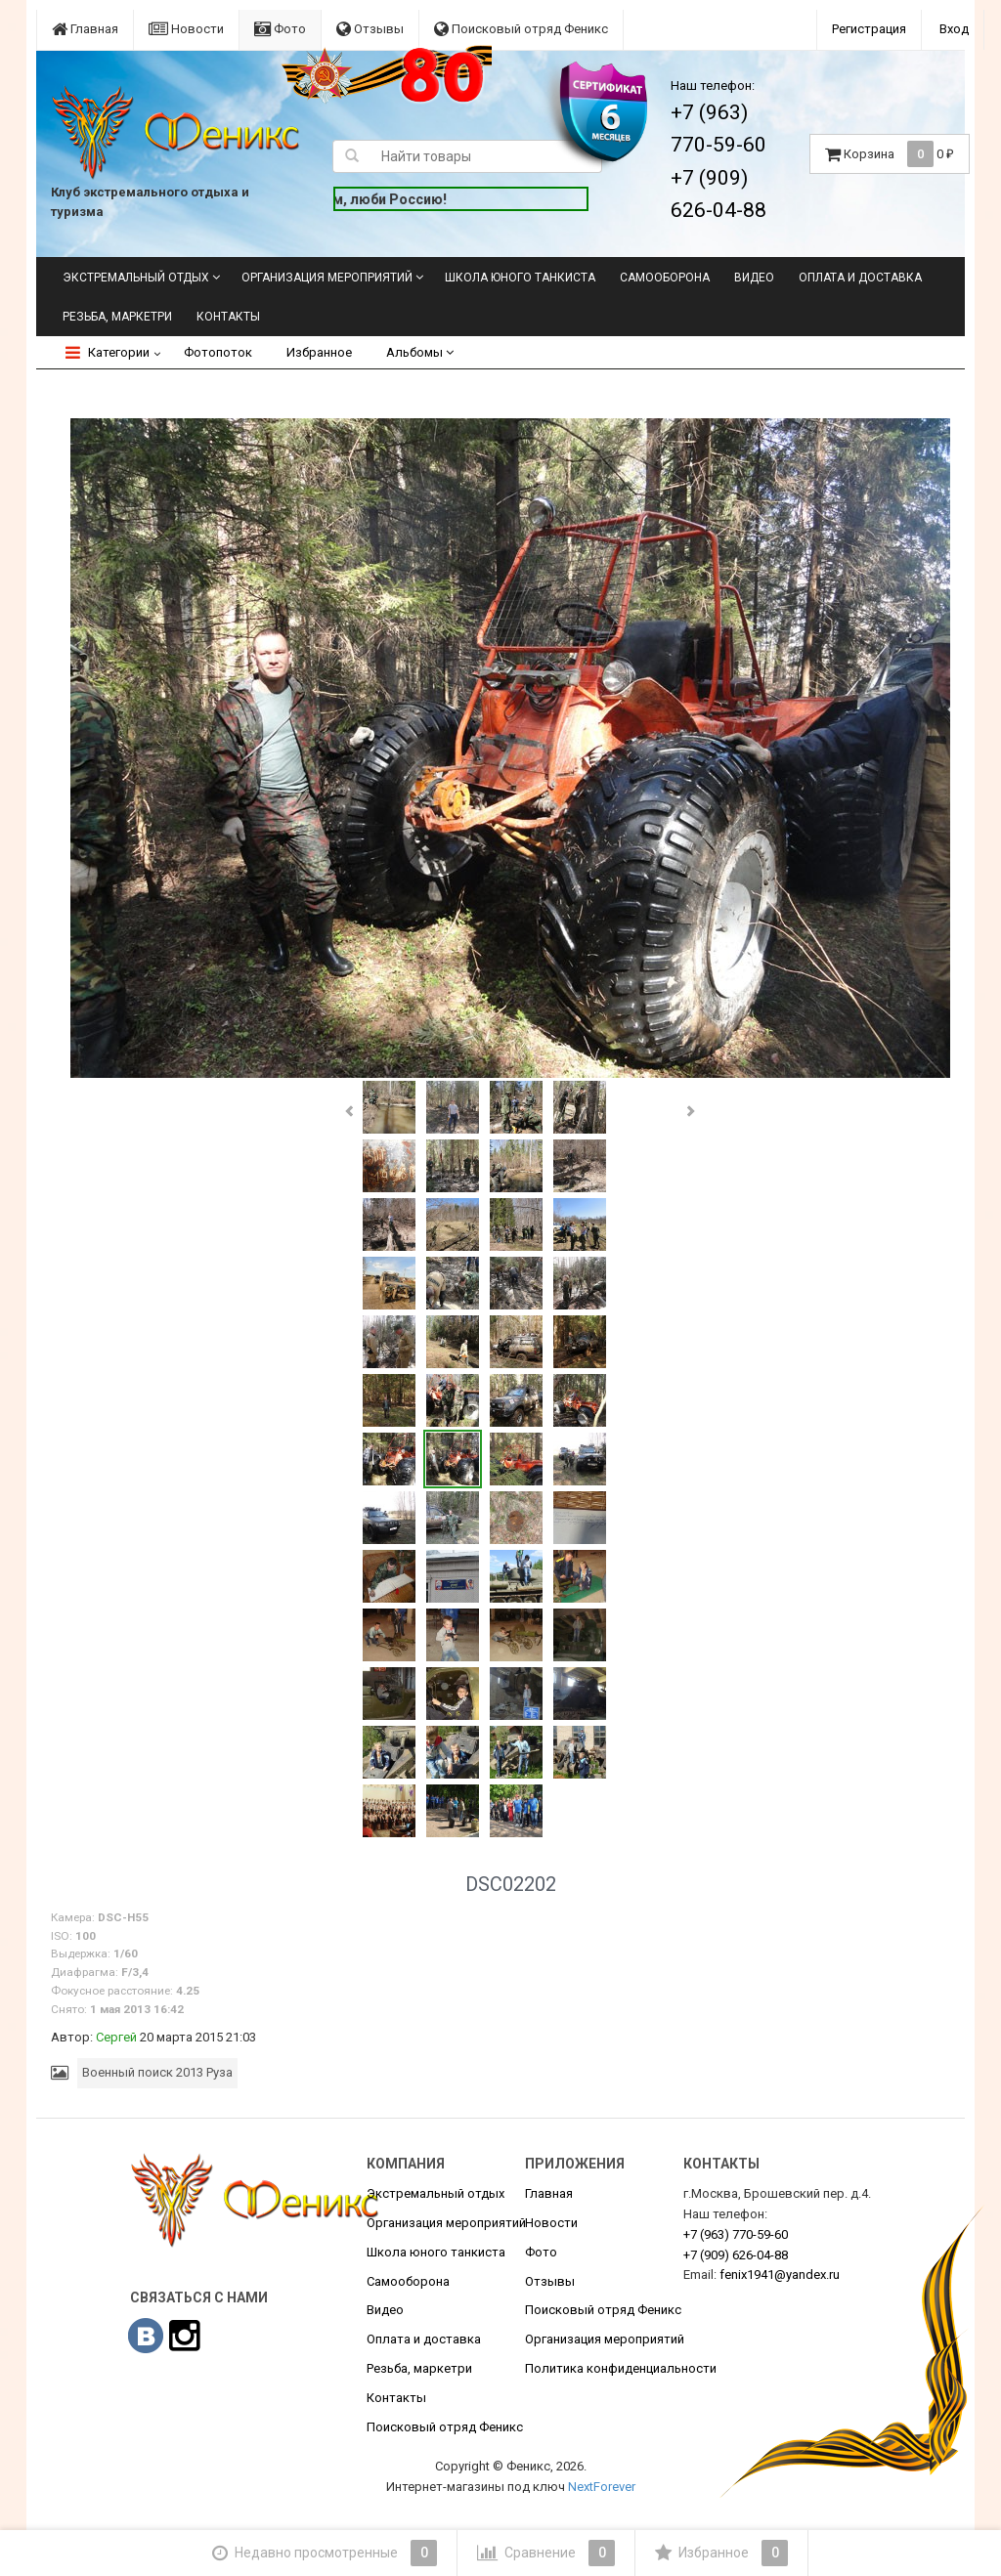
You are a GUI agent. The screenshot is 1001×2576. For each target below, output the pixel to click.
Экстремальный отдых (136, 277)
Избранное (319, 352)
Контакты (228, 316)
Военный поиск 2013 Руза (157, 2072)
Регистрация (869, 28)
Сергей (116, 2037)
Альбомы (420, 352)
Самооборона (665, 277)
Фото (280, 28)
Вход (954, 28)
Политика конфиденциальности (621, 2368)
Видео (754, 277)
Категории (107, 352)
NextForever (601, 2486)
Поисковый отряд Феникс (521, 28)
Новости (186, 28)
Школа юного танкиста (520, 277)
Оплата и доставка (860, 277)
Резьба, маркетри (117, 316)
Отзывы (370, 28)
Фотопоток (218, 352)
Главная (85, 28)
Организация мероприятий (327, 277)
